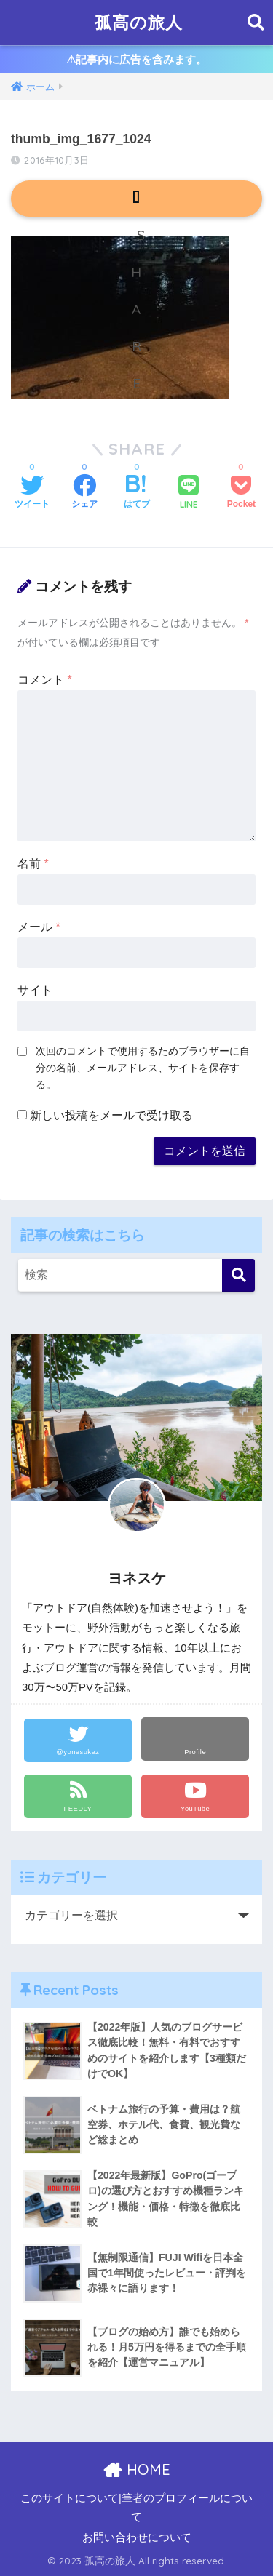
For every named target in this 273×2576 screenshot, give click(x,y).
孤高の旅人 (139, 22)
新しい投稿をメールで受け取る (111, 1115)
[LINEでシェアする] (188, 493)
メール (38, 927)
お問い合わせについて (136, 2537)
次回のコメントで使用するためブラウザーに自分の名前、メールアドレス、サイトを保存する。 (143, 1067)
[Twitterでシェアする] (32, 493)
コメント (44, 679)
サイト (34, 990)
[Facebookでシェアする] (84, 493)
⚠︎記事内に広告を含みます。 (136, 59)
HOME (136, 2469)
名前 (33, 863)
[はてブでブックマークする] (137, 493)
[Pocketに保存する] (241, 493)
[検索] (238, 1275)
